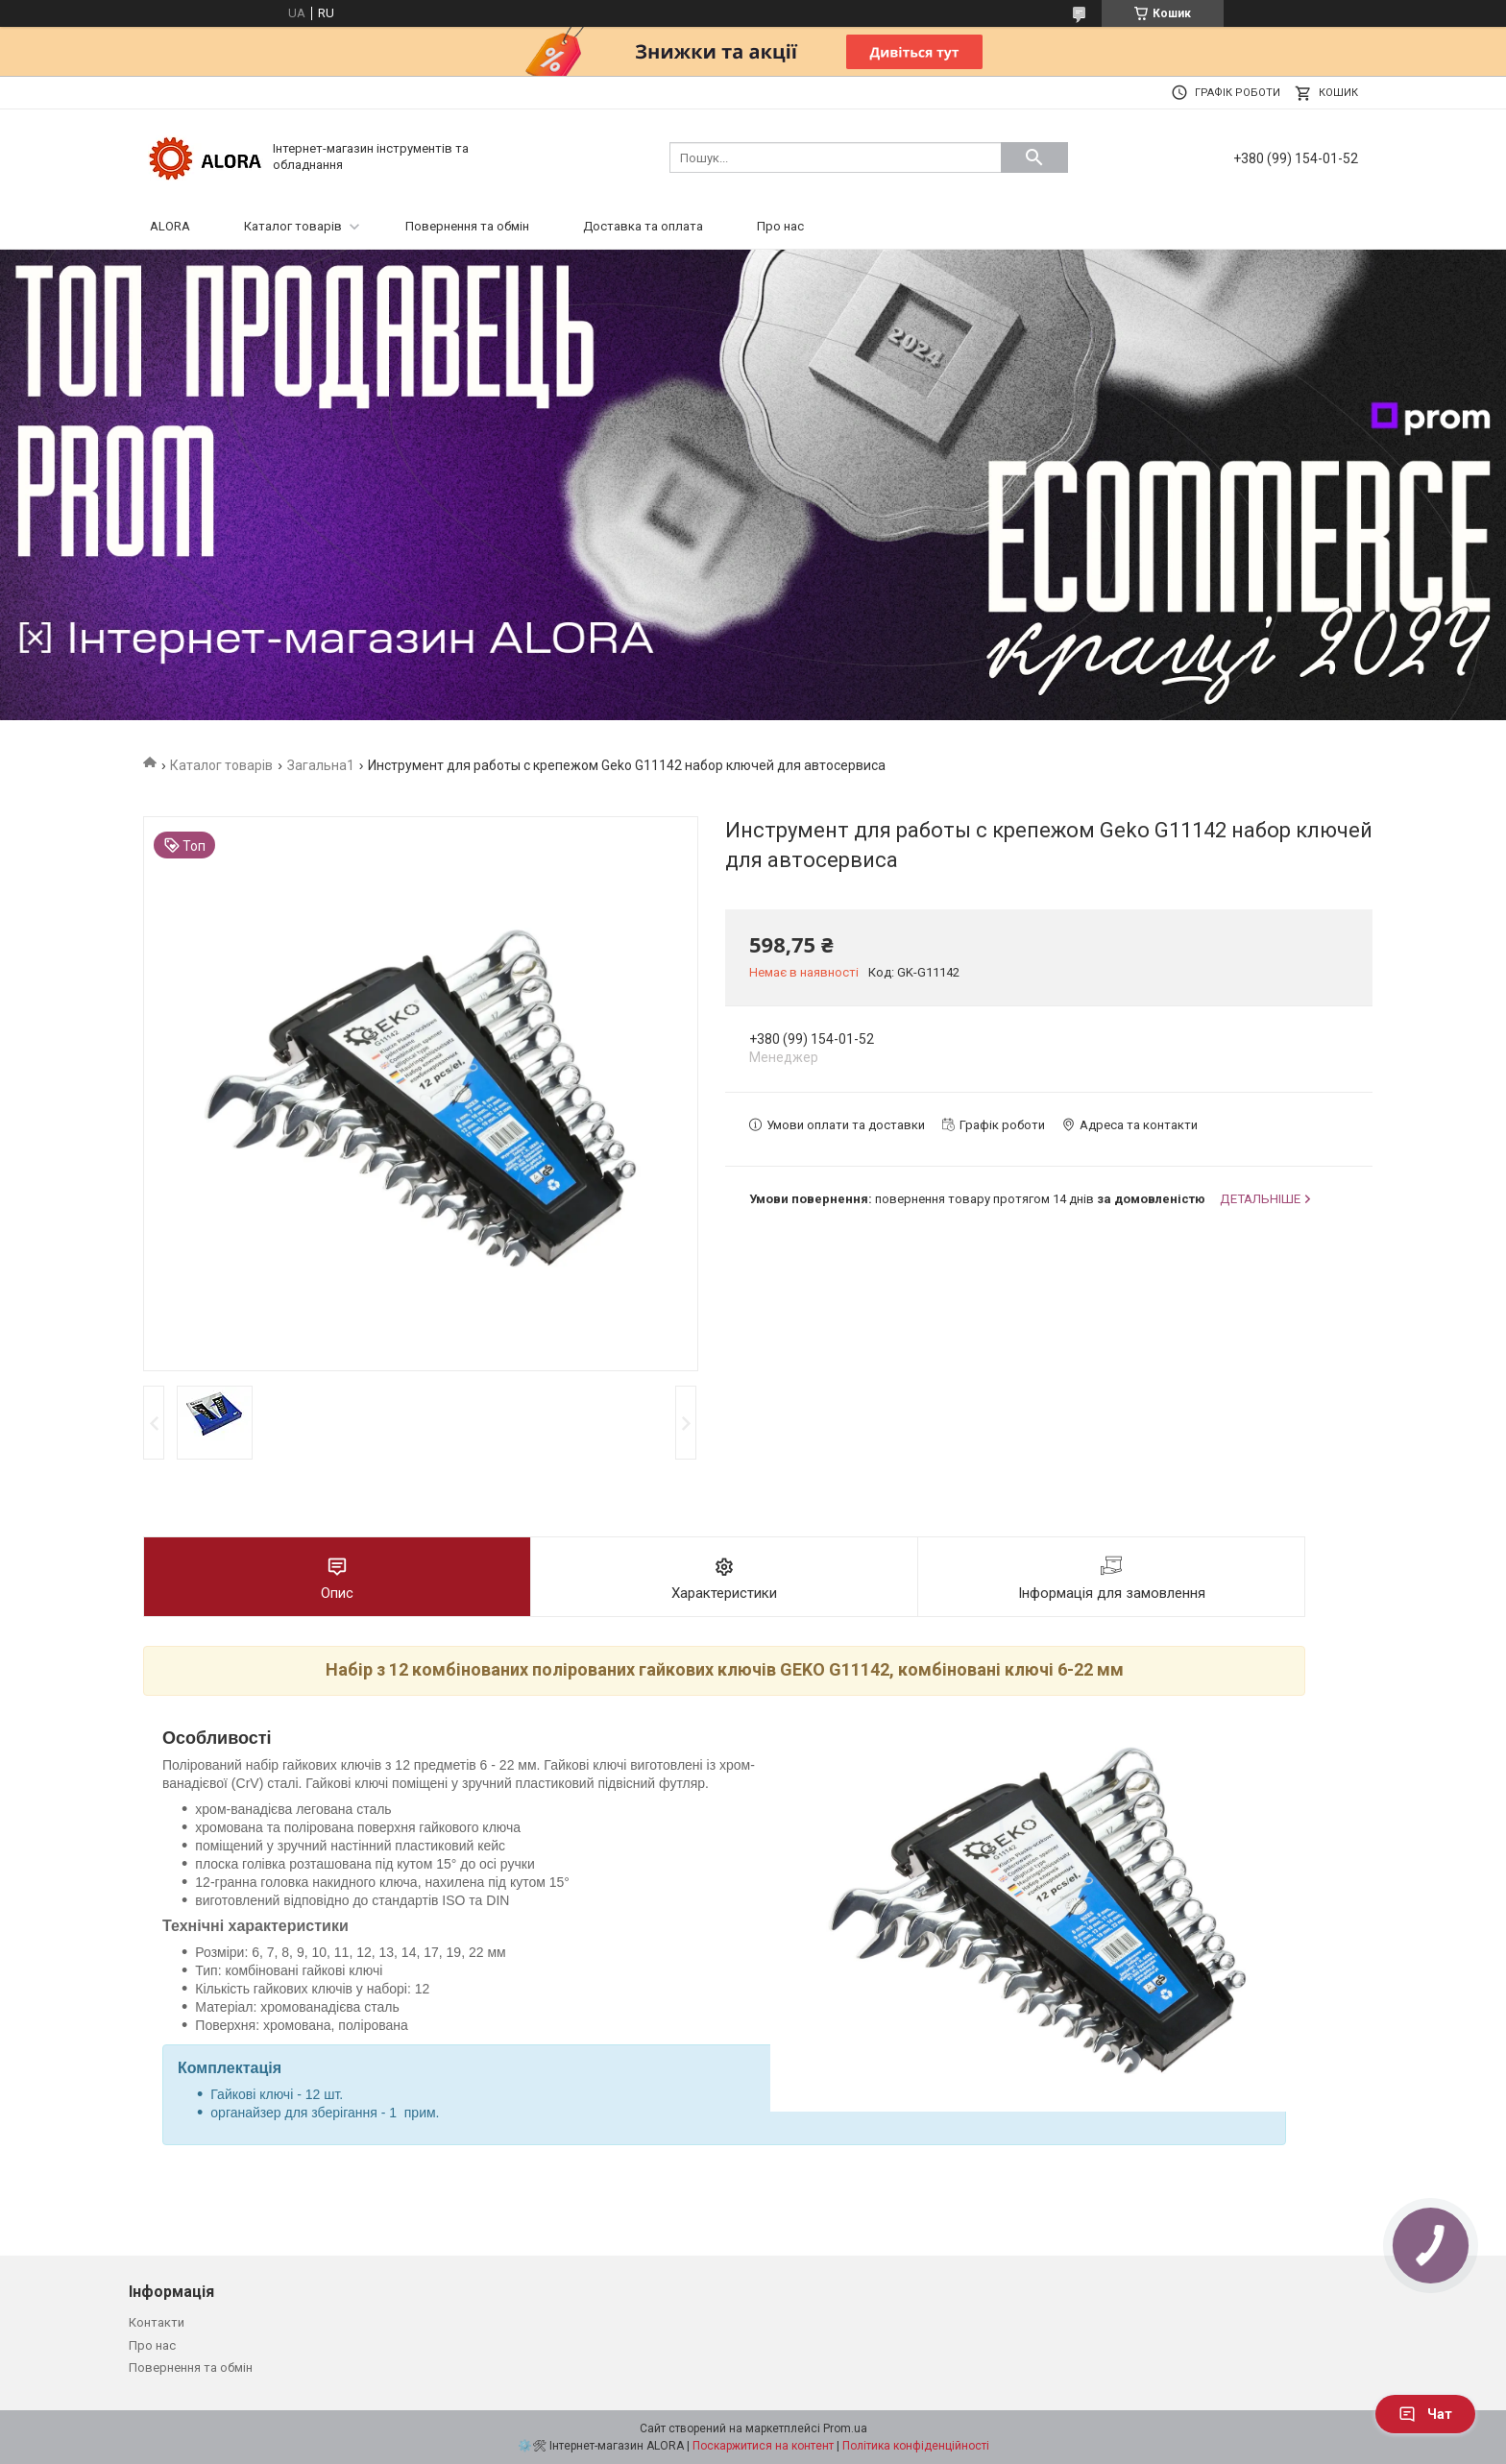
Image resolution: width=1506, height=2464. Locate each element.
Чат (1425, 2414)
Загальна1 (320, 765)
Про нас (780, 226)
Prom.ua (845, 2428)
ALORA (170, 226)
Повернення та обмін (467, 226)
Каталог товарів (293, 226)
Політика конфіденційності (915, 2445)
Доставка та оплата (643, 226)
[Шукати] (1034, 157)
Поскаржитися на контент (763, 2445)
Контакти (156, 2322)
